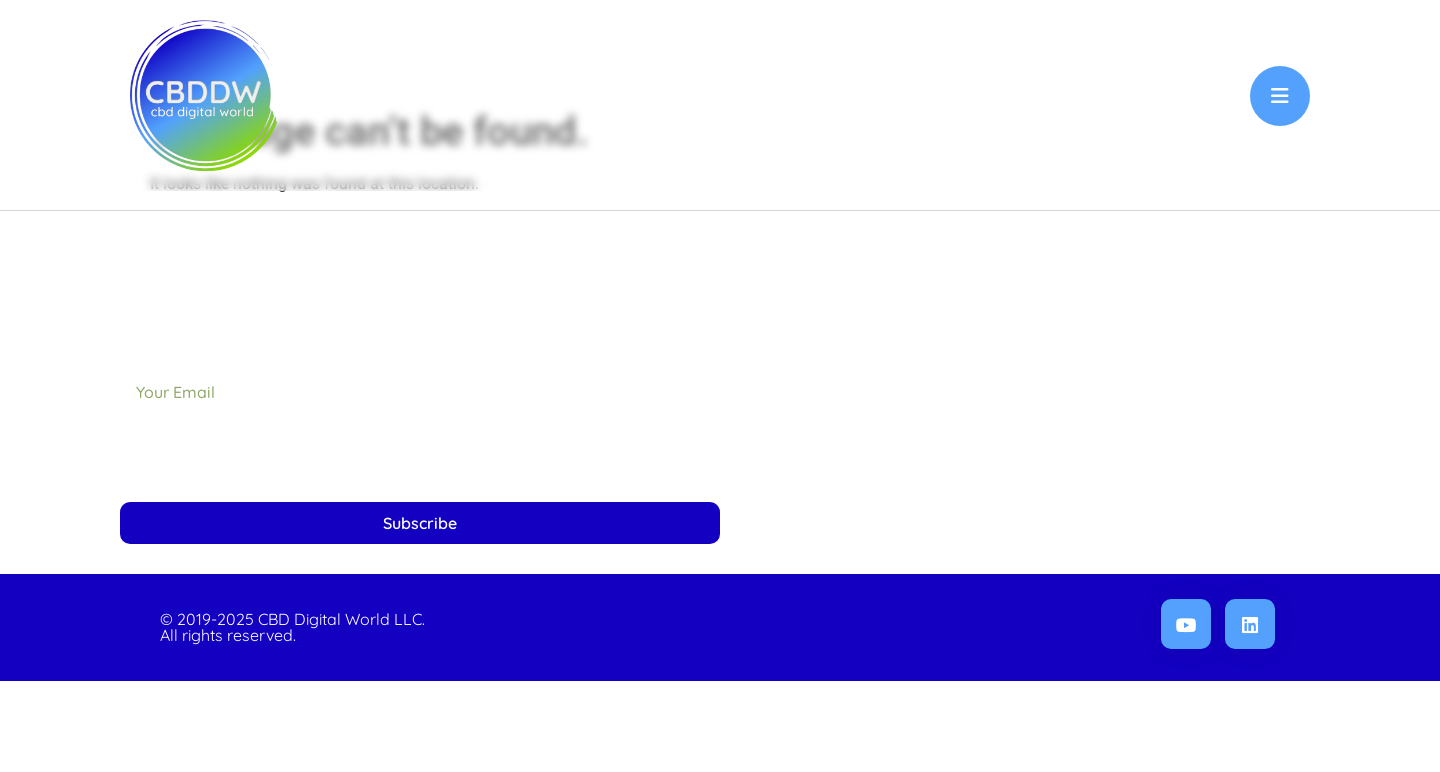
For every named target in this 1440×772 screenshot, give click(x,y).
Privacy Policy (1175, 448)
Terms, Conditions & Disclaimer (1111, 540)
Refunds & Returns (1157, 494)
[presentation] (272, 548)
